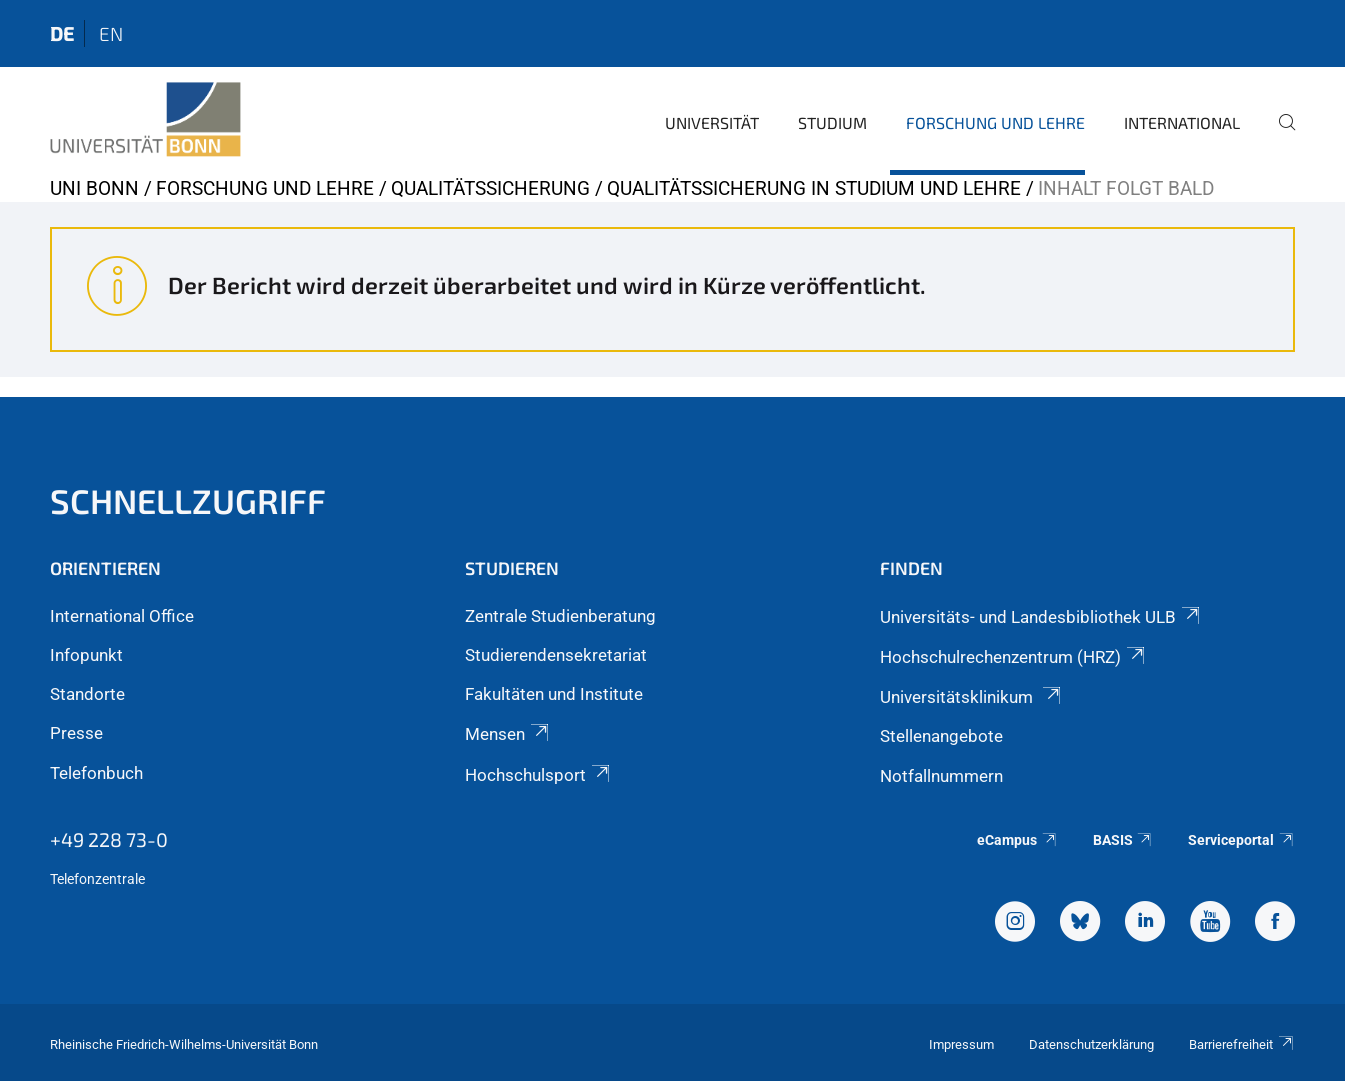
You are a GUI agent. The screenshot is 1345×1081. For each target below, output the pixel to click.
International (1182, 122)
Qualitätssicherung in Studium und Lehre (814, 188)
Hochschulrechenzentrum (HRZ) (1014, 657)
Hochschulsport (539, 775)
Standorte (87, 694)
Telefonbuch (96, 773)
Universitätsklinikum (972, 697)
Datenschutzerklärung (1091, 1044)
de (62, 33)
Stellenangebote (941, 736)
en (111, 33)
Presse (76, 733)
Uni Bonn (94, 188)
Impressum (961, 1044)
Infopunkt (86, 655)
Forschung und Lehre (995, 122)
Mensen (508, 734)
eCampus (1017, 840)
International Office (122, 616)
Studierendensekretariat (556, 655)
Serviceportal (1241, 840)
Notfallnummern (941, 776)
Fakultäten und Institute (554, 694)
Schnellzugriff (188, 500)
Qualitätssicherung (490, 188)
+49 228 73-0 (109, 839)
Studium (832, 122)
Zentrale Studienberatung (560, 616)
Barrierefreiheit (1242, 1044)
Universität (712, 122)
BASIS (1123, 840)
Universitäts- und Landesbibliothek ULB (1041, 617)
